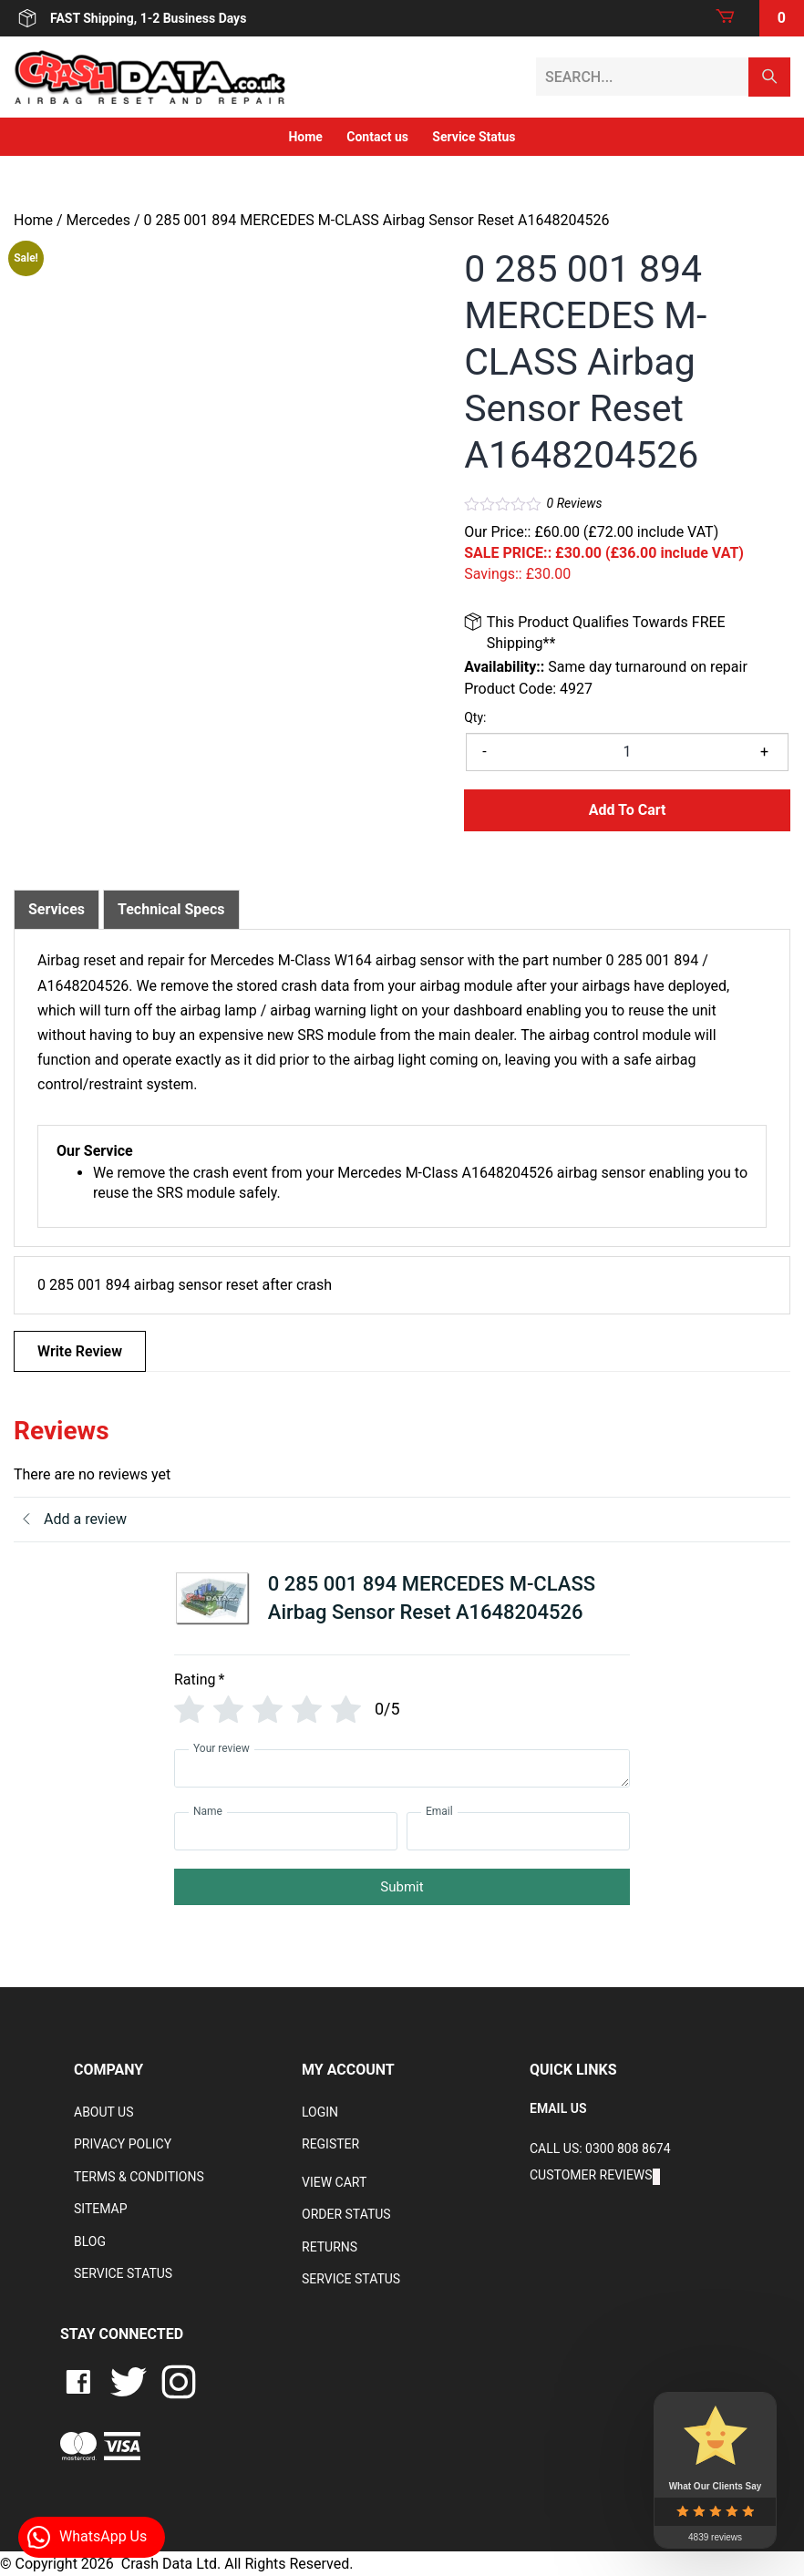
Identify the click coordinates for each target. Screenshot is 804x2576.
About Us (104, 2112)
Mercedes (98, 220)
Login (320, 2112)
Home (305, 136)
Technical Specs (171, 909)
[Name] (285, 1831)
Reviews (575, 503)
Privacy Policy (122, 2144)
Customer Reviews (591, 2175)
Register (330, 2144)
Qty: (475, 717)
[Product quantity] (627, 752)
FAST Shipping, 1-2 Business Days (130, 18)
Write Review (79, 1351)
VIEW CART (334, 2182)
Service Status (473, 136)
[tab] (56, 910)
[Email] (518, 1831)
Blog (90, 2241)
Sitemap (101, 2208)
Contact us (377, 136)
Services (56, 909)
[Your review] (402, 1768)
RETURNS (329, 2247)
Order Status (346, 2214)
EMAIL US (558, 2108)
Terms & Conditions (139, 2176)
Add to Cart (627, 810)
